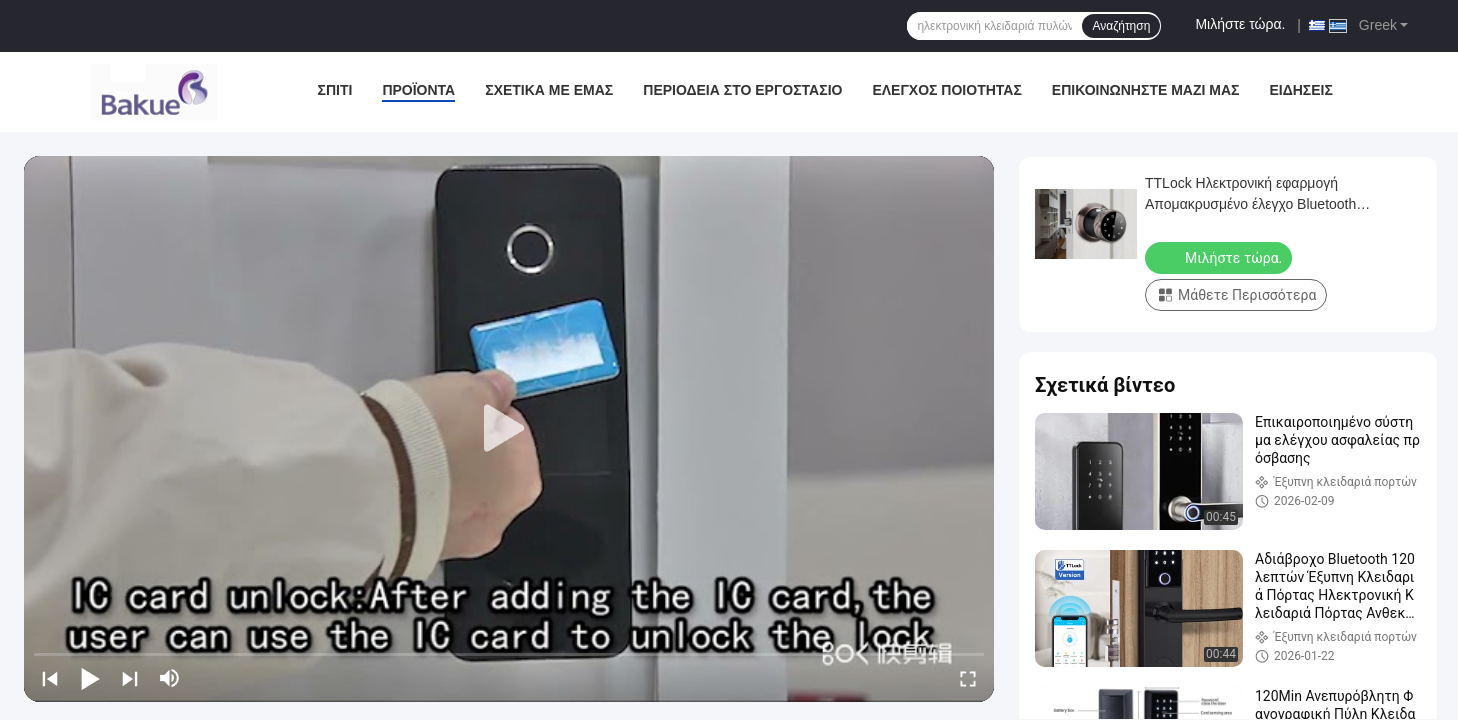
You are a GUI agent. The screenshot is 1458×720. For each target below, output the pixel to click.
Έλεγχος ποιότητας (946, 90)
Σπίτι (335, 90)
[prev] (50, 678)
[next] (130, 678)
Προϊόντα (418, 90)
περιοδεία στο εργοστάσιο (742, 90)
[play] (509, 429)
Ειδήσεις (1300, 90)
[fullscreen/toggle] (968, 678)
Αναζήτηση (1121, 26)
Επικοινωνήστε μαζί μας (1146, 90)
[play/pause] (90, 678)
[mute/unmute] (170, 678)
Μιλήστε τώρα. (1240, 24)
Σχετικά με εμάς (549, 90)
